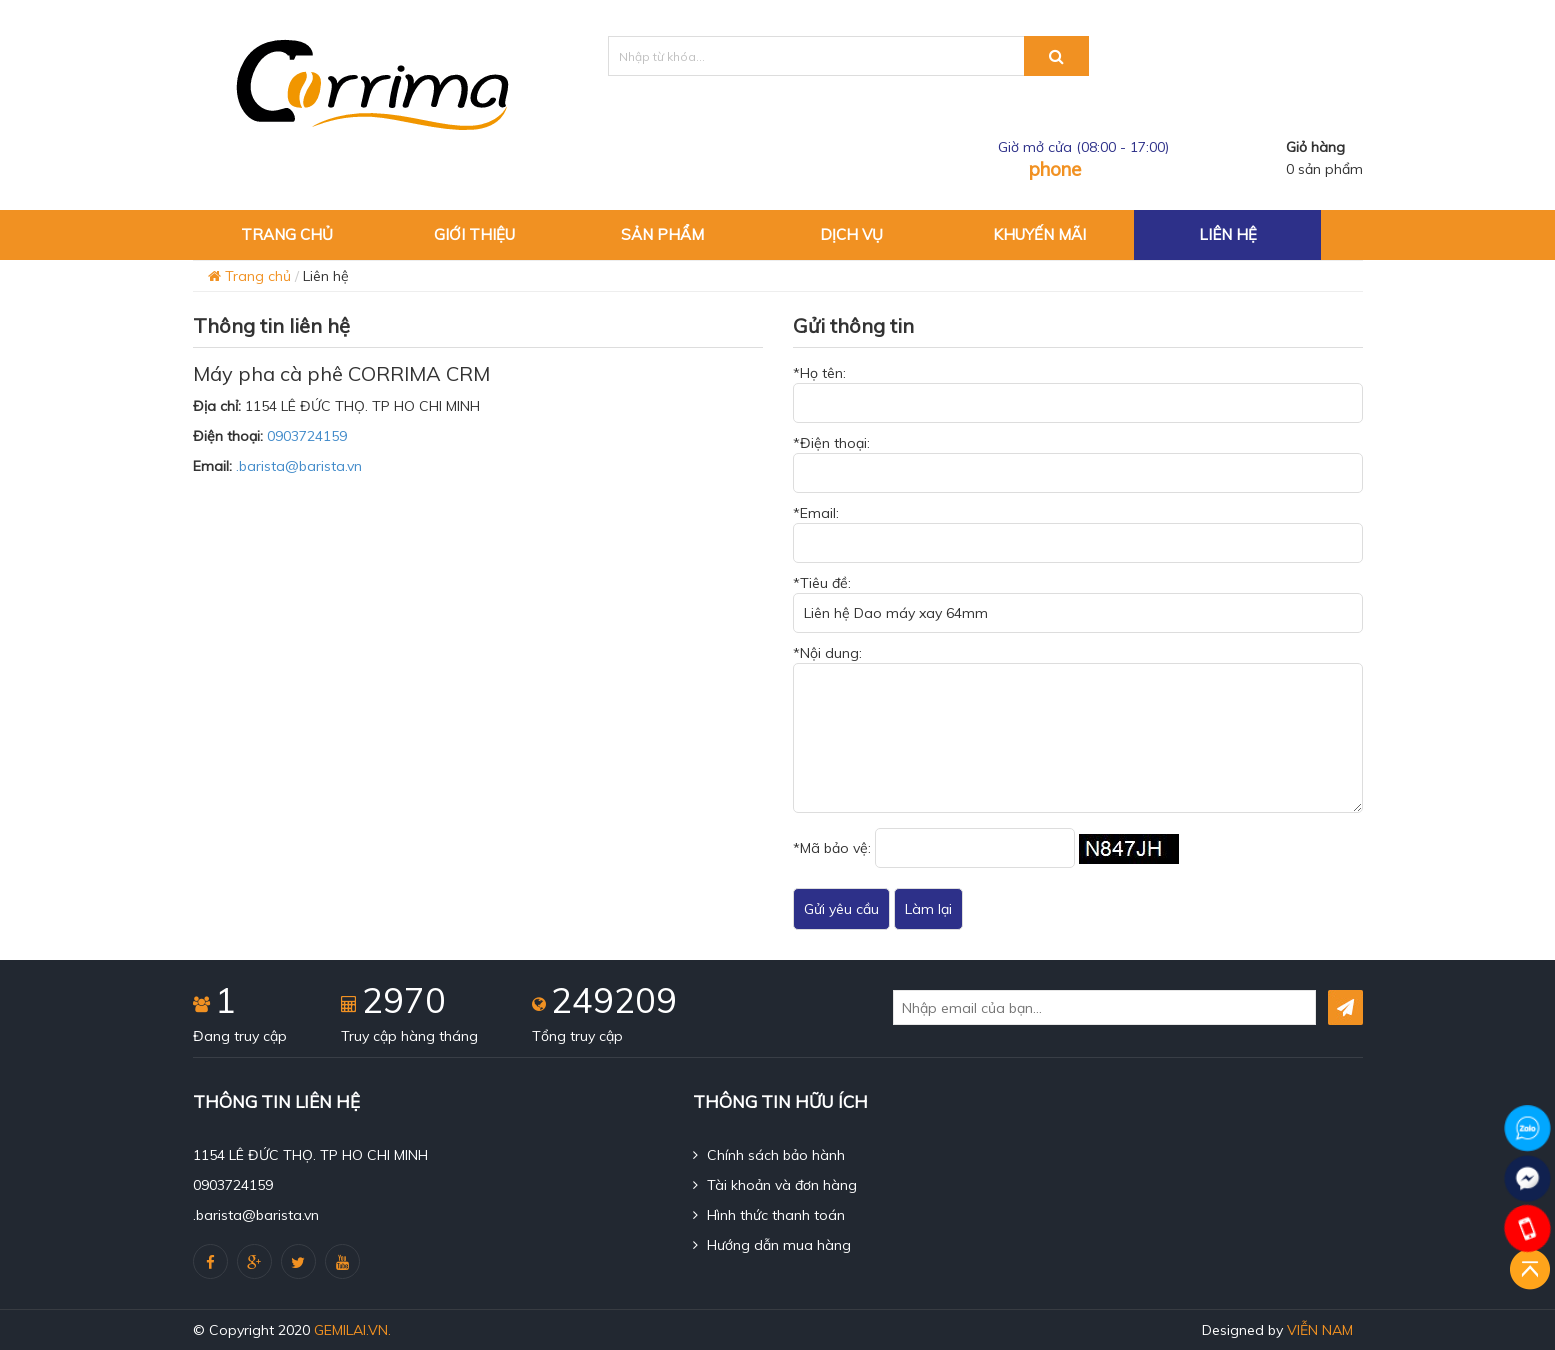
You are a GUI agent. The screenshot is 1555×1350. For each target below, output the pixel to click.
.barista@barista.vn (299, 466)
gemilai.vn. (352, 1330)
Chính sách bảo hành (769, 1155)
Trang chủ (249, 276)
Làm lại (928, 909)
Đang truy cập (240, 1036)
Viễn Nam (1320, 1330)
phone (1055, 169)
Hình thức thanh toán (769, 1215)
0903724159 (307, 436)
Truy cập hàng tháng (409, 1036)
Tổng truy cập (577, 1036)
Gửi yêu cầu (841, 909)
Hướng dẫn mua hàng (772, 1245)
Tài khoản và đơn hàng (775, 1185)
